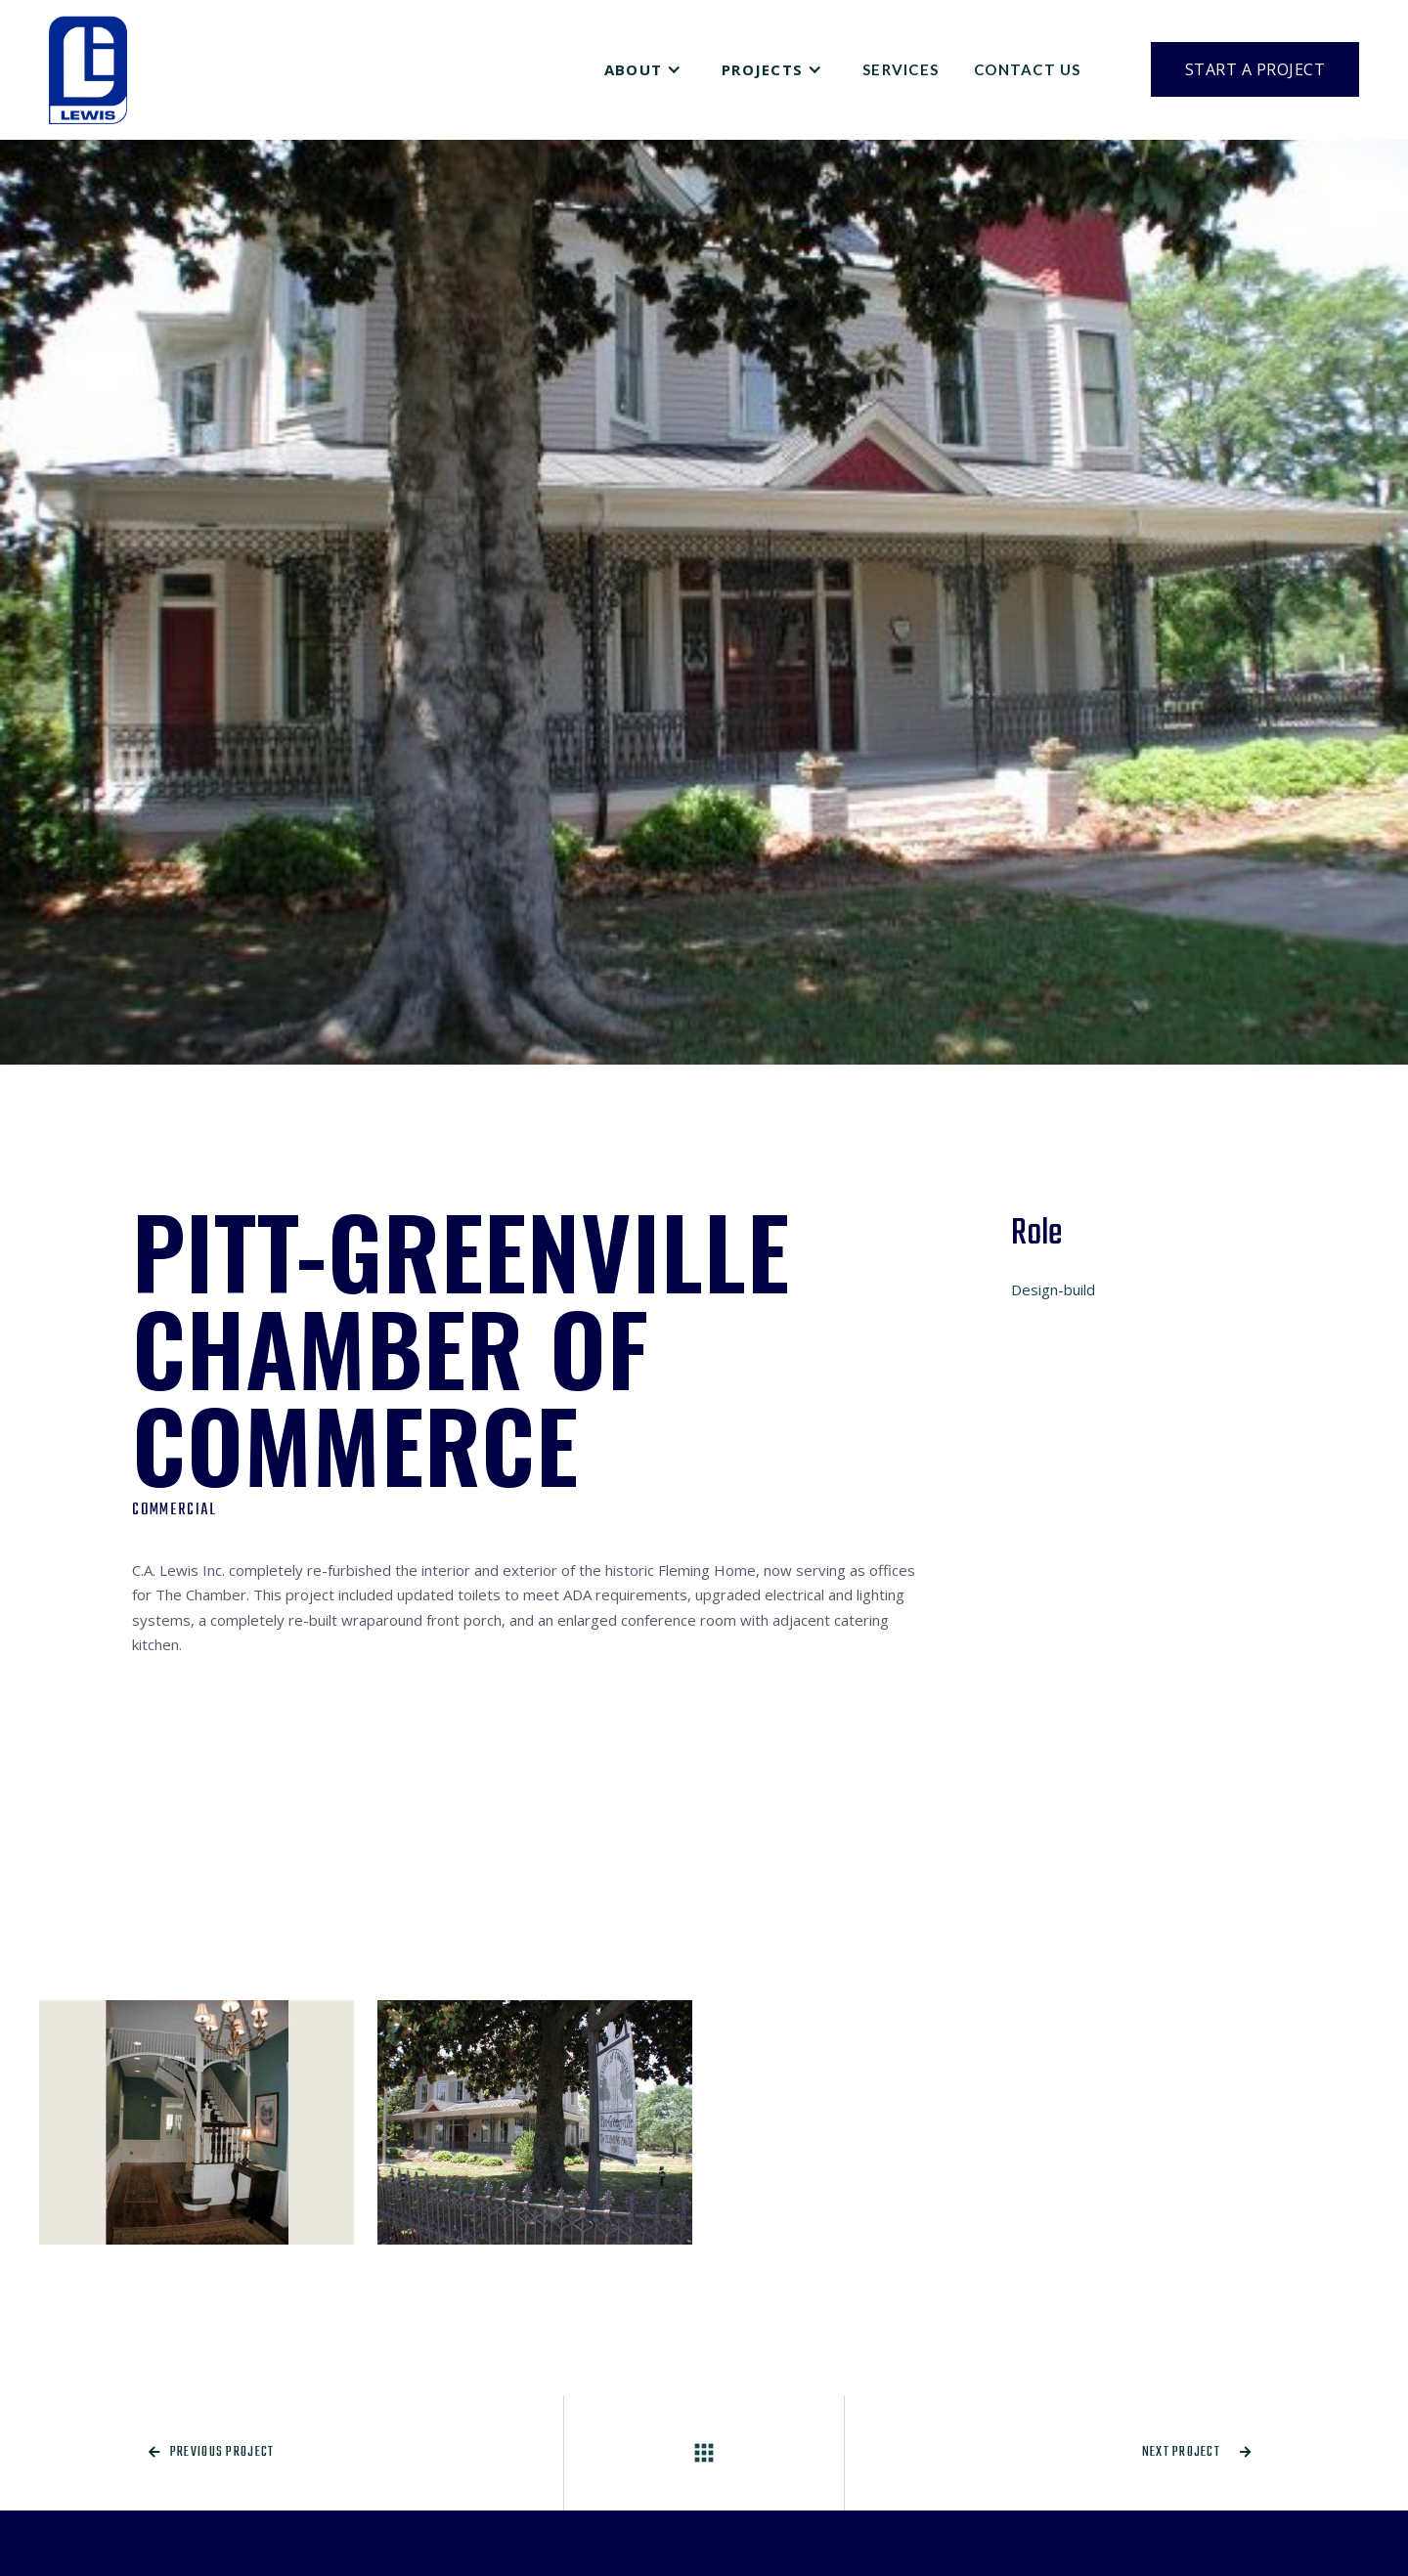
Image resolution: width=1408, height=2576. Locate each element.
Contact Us (1027, 69)
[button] (645, 69)
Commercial (174, 1510)
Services (900, 69)
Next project (1197, 2452)
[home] (88, 70)
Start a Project (1255, 69)
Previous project (212, 2452)
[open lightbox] (196, 2122)
